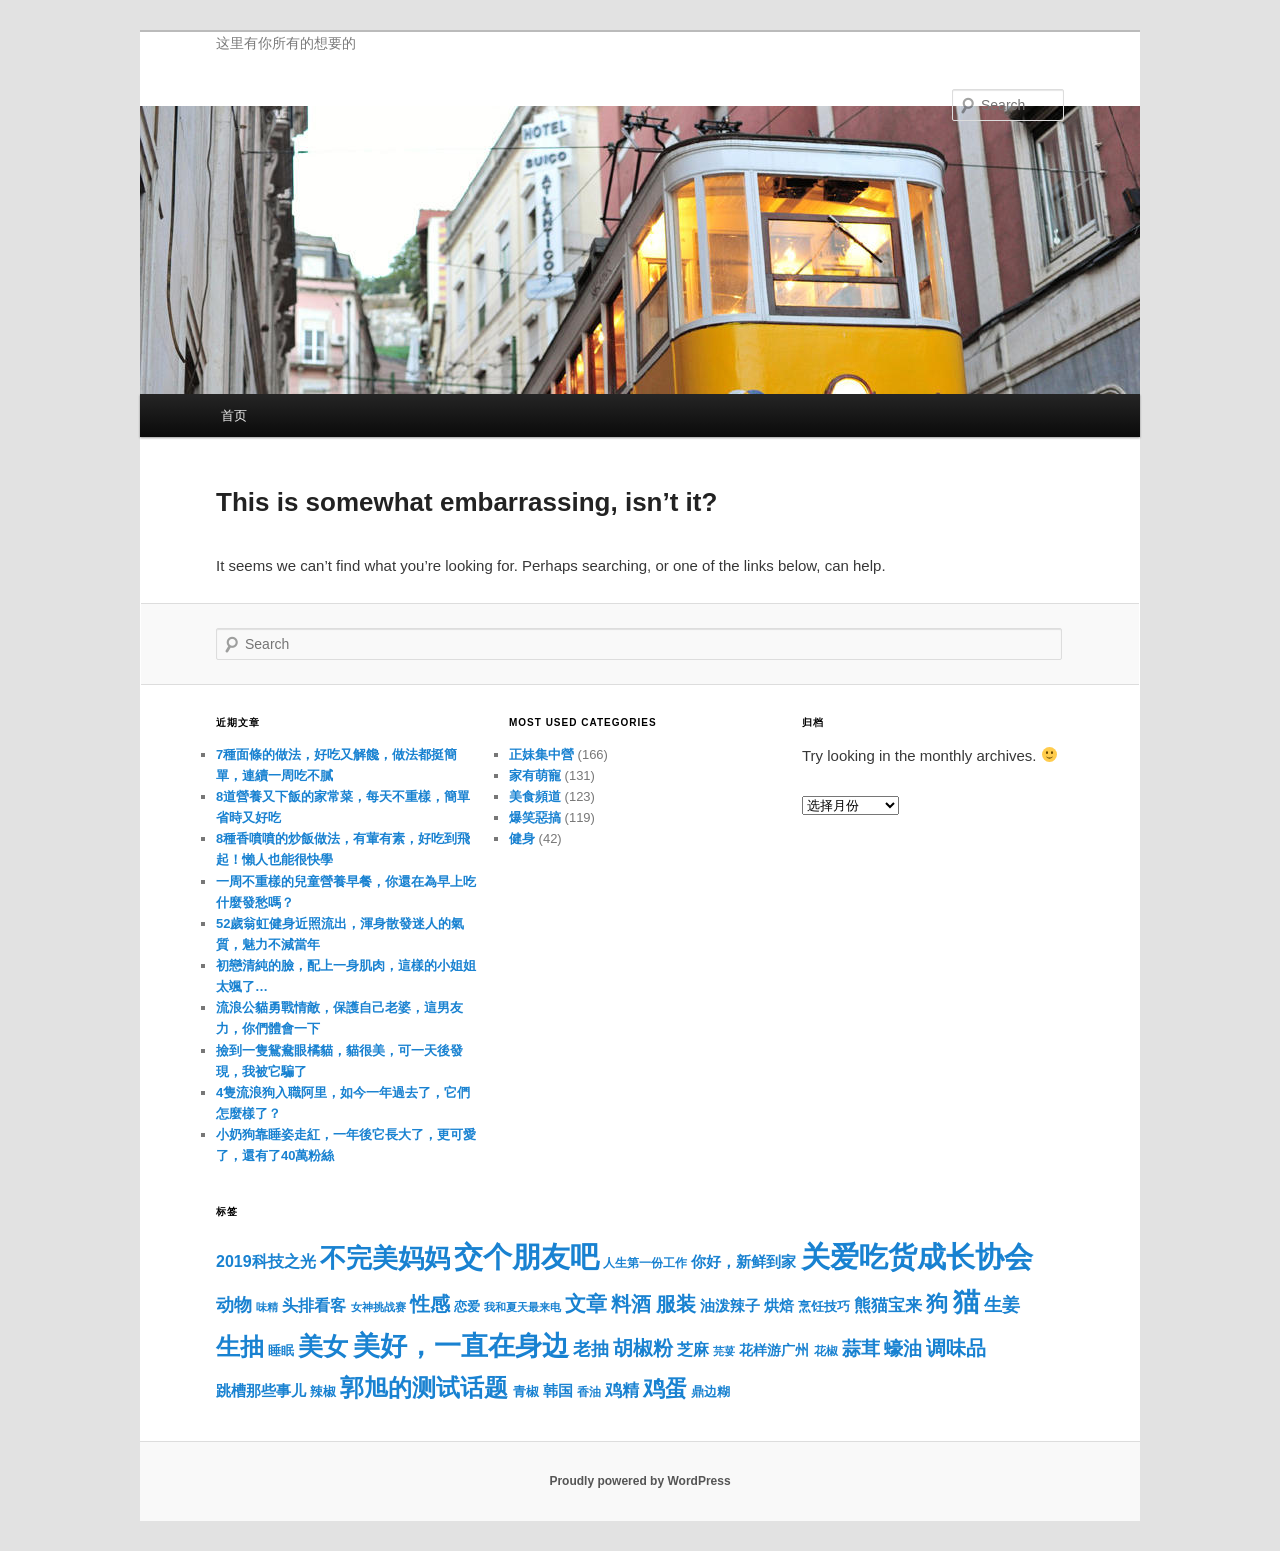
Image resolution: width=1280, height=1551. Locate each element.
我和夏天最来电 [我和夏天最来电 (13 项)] (522, 1307)
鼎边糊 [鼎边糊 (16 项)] (710, 1392)
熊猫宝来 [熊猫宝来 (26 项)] (888, 1305)
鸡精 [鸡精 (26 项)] (622, 1390)
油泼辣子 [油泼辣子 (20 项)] (730, 1306)
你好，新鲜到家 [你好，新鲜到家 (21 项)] (743, 1261)
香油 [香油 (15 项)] (589, 1392)
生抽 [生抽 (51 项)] (240, 1346)
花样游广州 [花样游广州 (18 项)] (774, 1350)
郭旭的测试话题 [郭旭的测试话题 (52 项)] (424, 1387)
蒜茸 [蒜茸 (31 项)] (861, 1348)
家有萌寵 (535, 775)
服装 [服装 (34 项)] (676, 1304)
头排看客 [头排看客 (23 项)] (314, 1305)
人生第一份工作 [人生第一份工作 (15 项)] (645, 1263)
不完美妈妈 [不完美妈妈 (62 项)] (385, 1258)
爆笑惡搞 (535, 817)
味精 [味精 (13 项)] (267, 1307)
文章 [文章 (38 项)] (586, 1303)
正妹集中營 (541, 754)
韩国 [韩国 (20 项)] (558, 1391)
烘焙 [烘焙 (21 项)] (779, 1305)
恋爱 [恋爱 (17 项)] (467, 1306)
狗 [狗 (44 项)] (937, 1303)
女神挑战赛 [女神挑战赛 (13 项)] (378, 1307)
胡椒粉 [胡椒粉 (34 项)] (643, 1348)
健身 (522, 838)
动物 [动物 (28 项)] (234, 1305)
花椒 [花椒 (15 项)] (826, 1351)
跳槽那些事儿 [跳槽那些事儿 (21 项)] (261, 1390)
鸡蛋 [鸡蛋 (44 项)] (665, 1388)
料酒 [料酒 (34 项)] (631, 1304)
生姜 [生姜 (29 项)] (1002, 1304)
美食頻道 (535, 796)
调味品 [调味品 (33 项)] (956, 1348)
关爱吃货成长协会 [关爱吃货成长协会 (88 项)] (917, 1256)
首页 (234, 415)
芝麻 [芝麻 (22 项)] (693, 1349)
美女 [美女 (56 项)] (323, 1346)
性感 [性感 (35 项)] (430, 1304)
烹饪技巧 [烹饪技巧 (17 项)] (824, 1306)
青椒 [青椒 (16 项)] (526, 1392)
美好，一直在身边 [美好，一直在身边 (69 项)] (461, 1346)
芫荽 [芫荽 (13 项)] (724, 1351)
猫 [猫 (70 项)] (966, 1302)
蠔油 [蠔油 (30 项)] (903, 1348)
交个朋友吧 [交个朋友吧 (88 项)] (526, 1256)
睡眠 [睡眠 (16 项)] (281, 1351)
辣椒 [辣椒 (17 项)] (323, 1391)
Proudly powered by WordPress (639, 1481)
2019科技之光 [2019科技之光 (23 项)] (266, 1261)
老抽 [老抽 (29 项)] (591, 1348)
